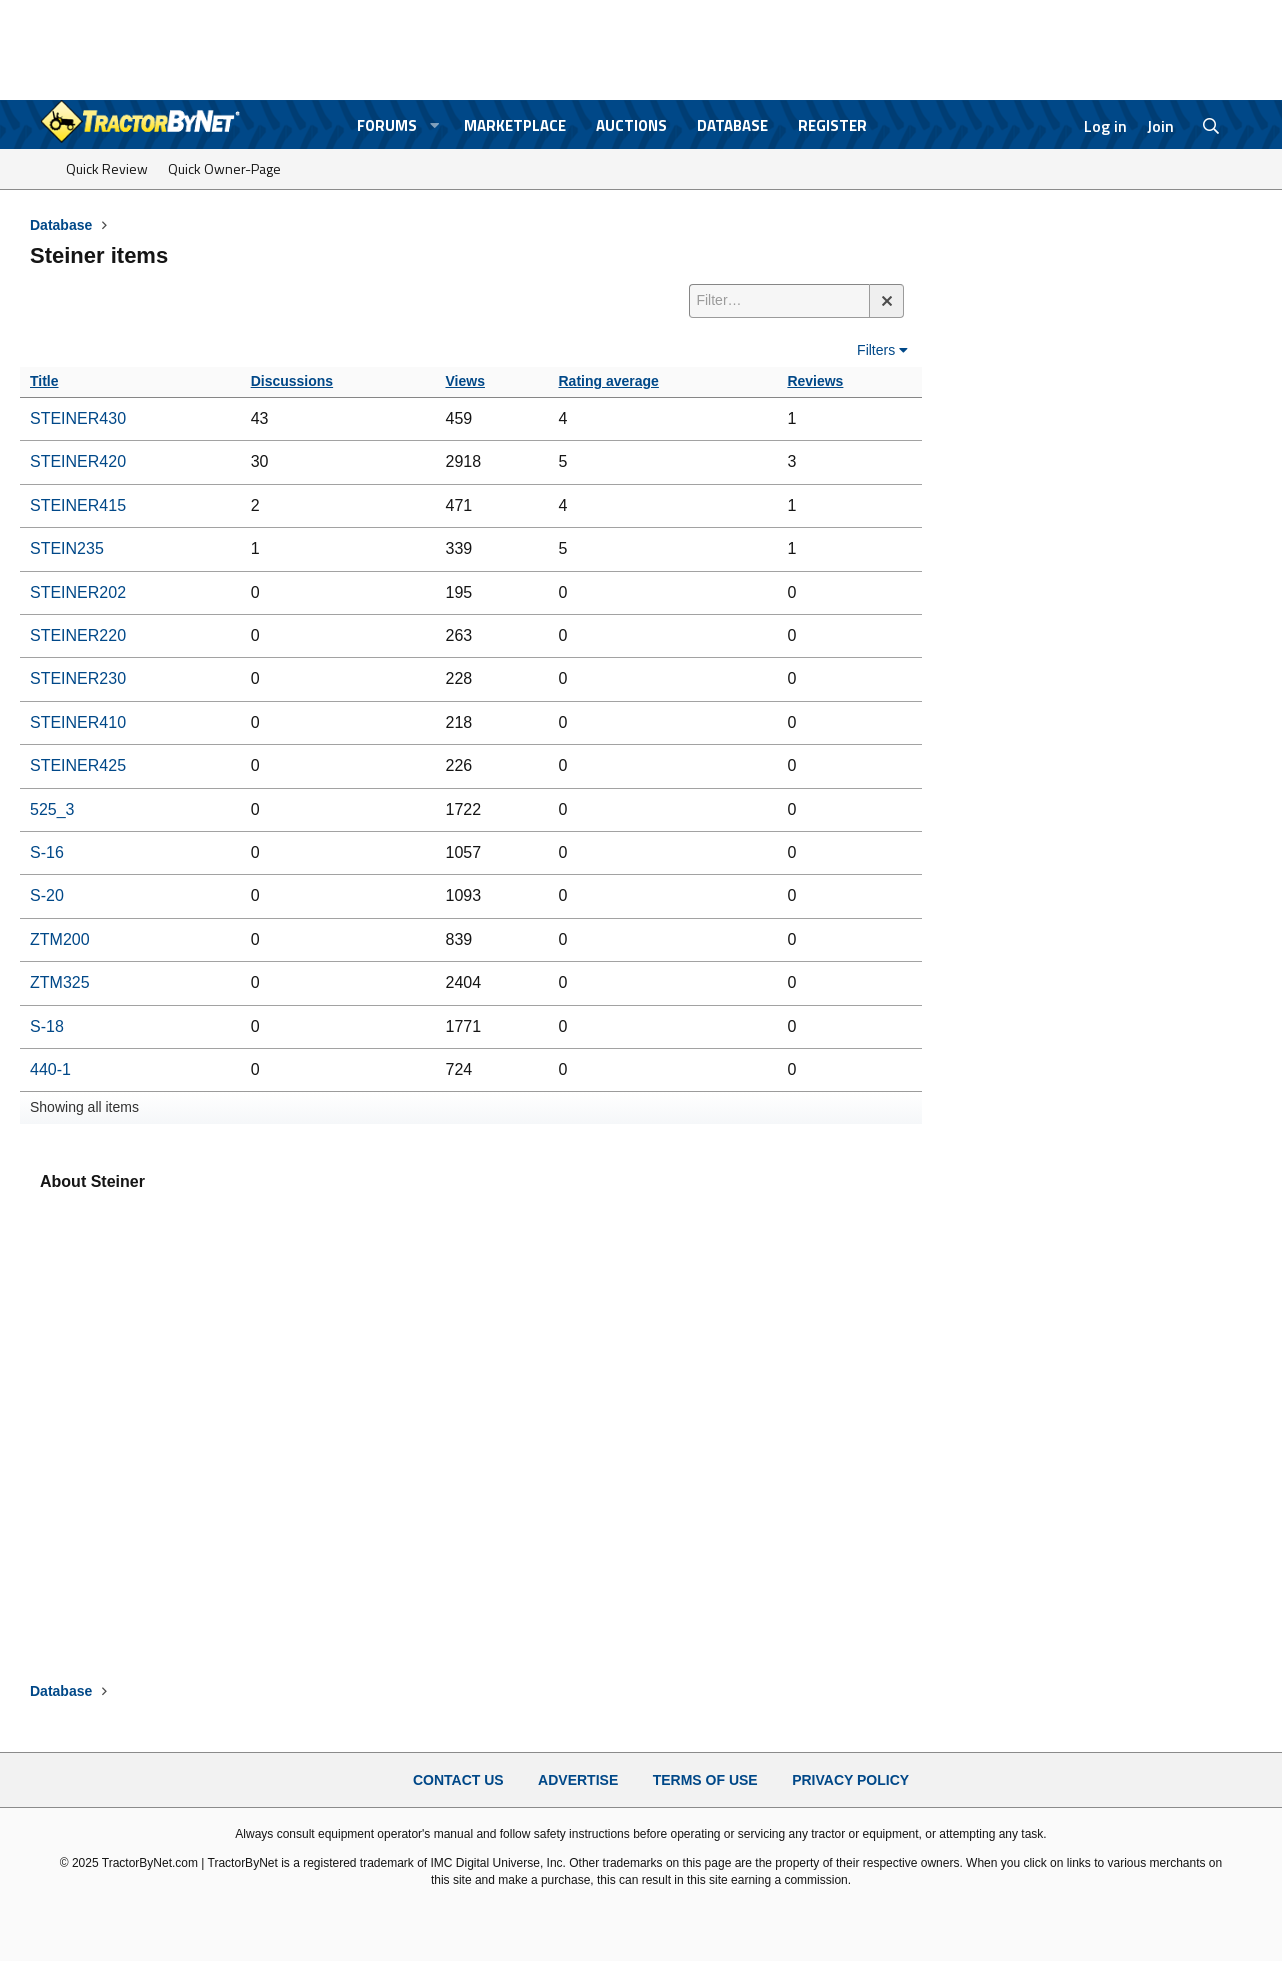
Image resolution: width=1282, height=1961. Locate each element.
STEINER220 (78, 635)
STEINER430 (78, 418)
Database (732, 125)
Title (44, 381)
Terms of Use (705, 1780)
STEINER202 (78, 592)
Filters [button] (876, 350)
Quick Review (107, 168)
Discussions (292, 381)
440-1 (50, 1069)
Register (832, 125)
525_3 (52, 809)
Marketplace (515, 125)
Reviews (815, 381)
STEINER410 (78, 722)
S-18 (47, 1026)
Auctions (631, 125)
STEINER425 (78, 765)
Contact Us (458, 1780)
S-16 (47, 852)
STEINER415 (78, 505)
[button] (435, 125)
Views (465, 381)
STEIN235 (67, 548)
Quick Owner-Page (224, 168)
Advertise (578, 1780)
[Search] (1211, 126)
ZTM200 (60, 939)
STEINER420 (78, 461)
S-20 (47, 895)
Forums (387, 125)
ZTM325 (60, 982)
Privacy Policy (850, 1780)
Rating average (609, 381)
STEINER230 (78, 678)
